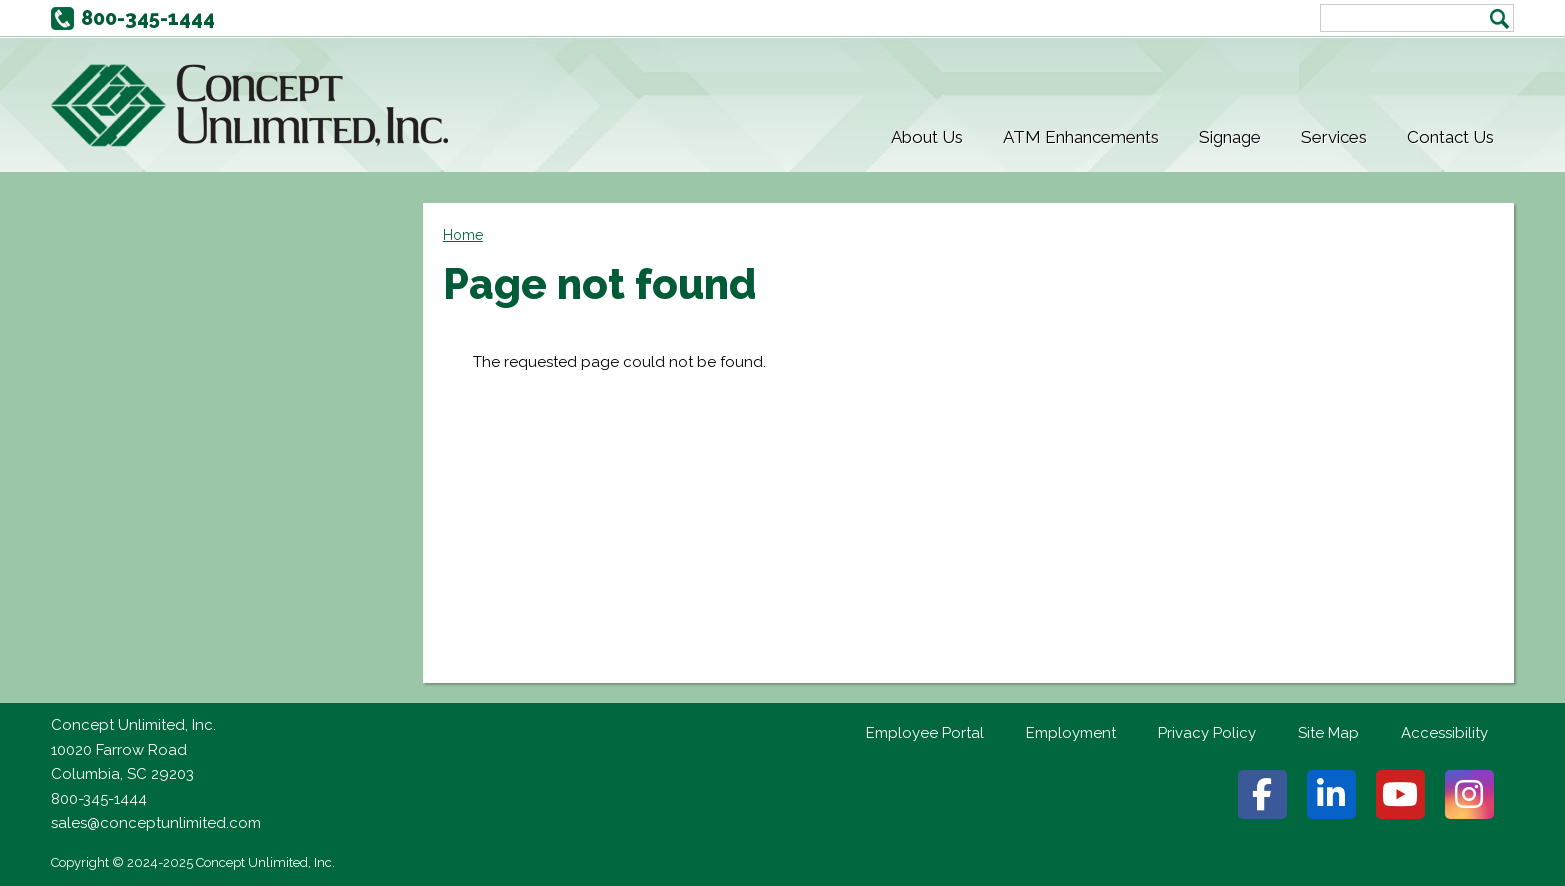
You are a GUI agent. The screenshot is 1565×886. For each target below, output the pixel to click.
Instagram (1469, 794)
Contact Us (1450, 137)
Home (463, 235)
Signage (1230, 137)
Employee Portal (925, 733)
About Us (927, 137)
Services (1334, 137)
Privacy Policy (1207, 733)
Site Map (1328, 733)
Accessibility (1444, 733)
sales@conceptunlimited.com (156, 823)
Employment (1071, 733)
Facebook (1262, 794)
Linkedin (1331, 794)
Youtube (1400, 794)
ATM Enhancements (1081, 137)
